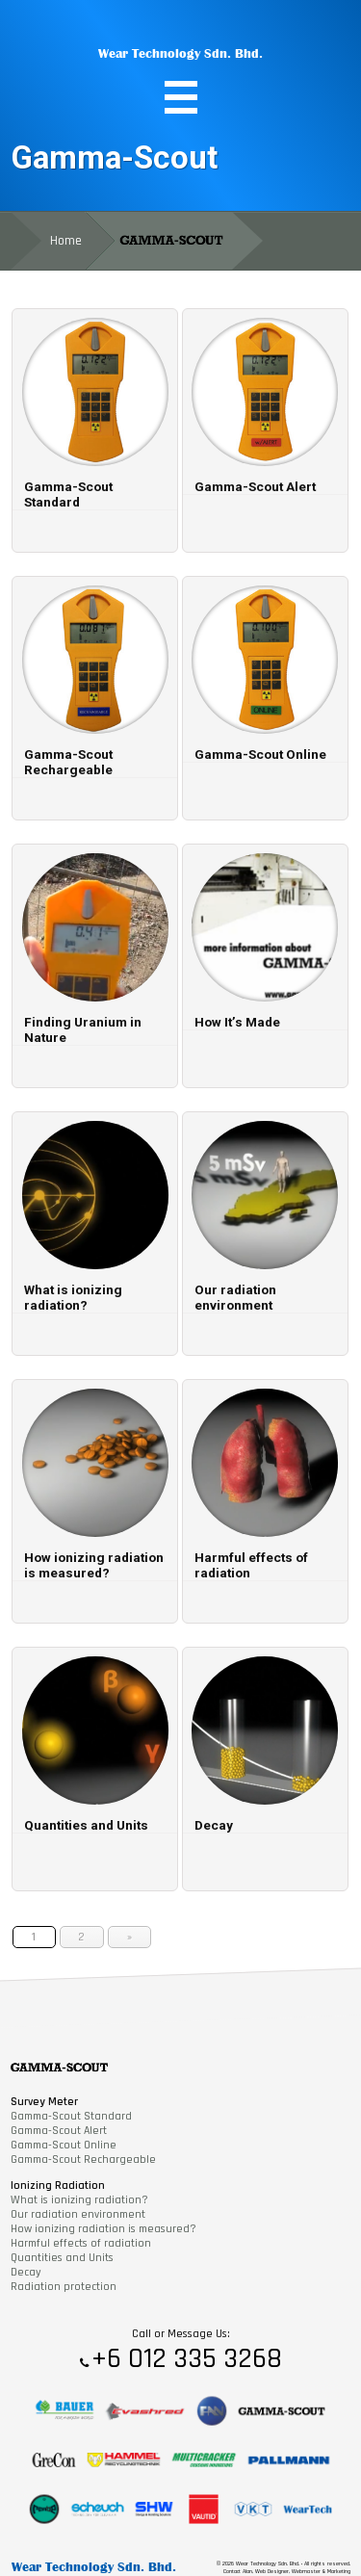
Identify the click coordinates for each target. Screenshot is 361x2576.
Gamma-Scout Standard (71, 2116)
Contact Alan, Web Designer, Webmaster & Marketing (286, 2571)
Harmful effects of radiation (81, 2243)
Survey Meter (44, 2102)
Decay (26, 2272)
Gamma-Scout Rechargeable (83, 2159)
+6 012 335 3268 (186, 2359)
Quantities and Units (62, 2258)
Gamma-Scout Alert (59, 2130)
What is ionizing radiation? (79, 2200)
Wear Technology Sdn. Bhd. (180, 53)
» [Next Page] (129, 1937)
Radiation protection (63, 2286)
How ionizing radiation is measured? (103, 2229)
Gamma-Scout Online (63, 2145)
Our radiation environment (78, 2214)
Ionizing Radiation (58, 2185)
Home (66, 240)
